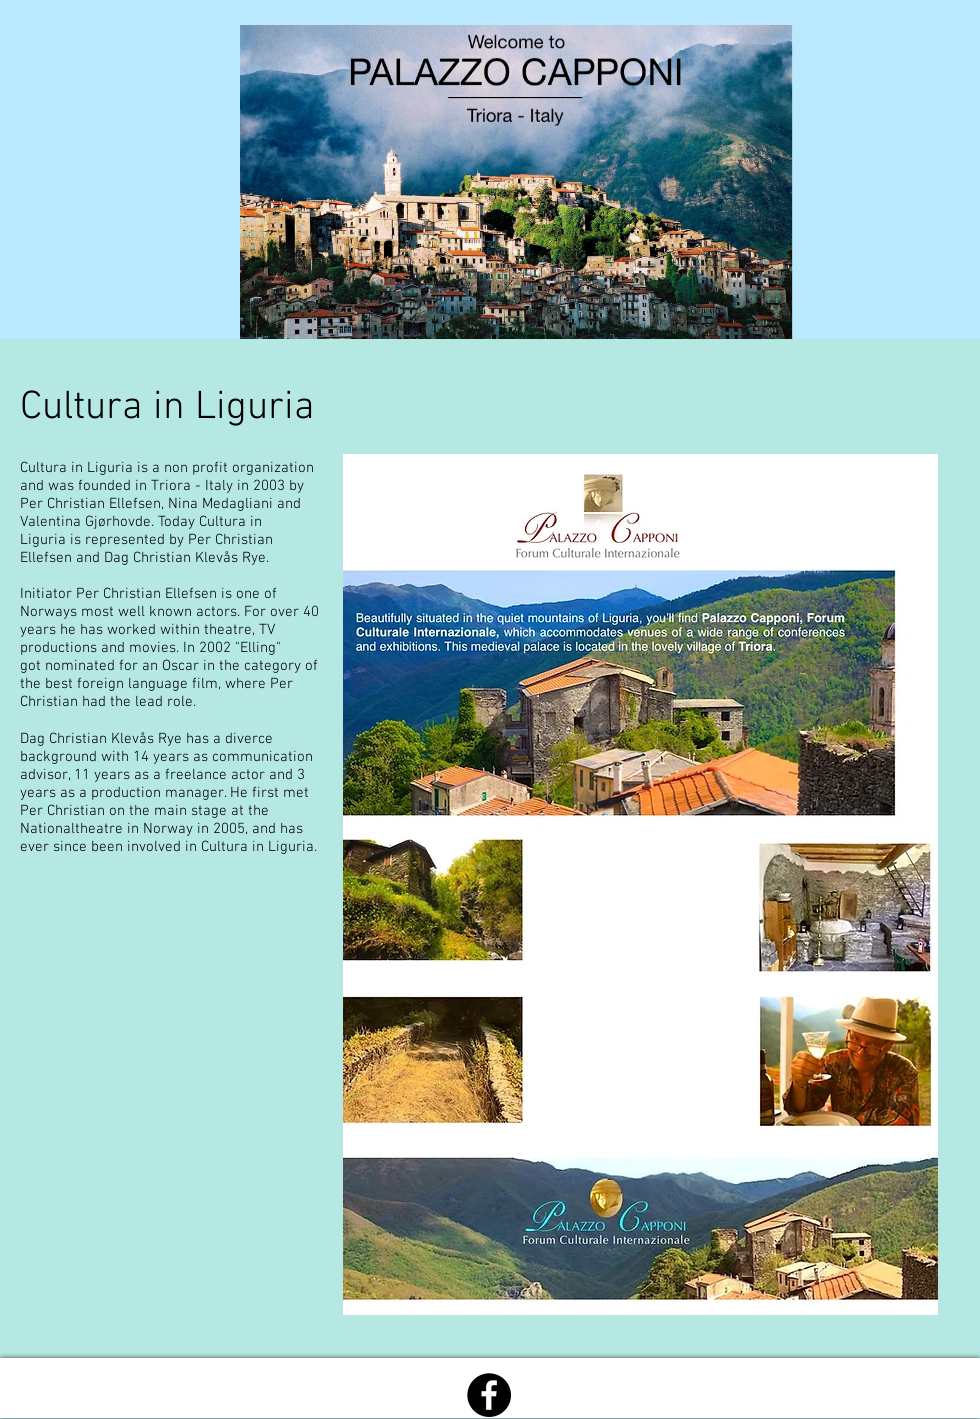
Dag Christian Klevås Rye (101, 739)
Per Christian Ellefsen (146, 594)
